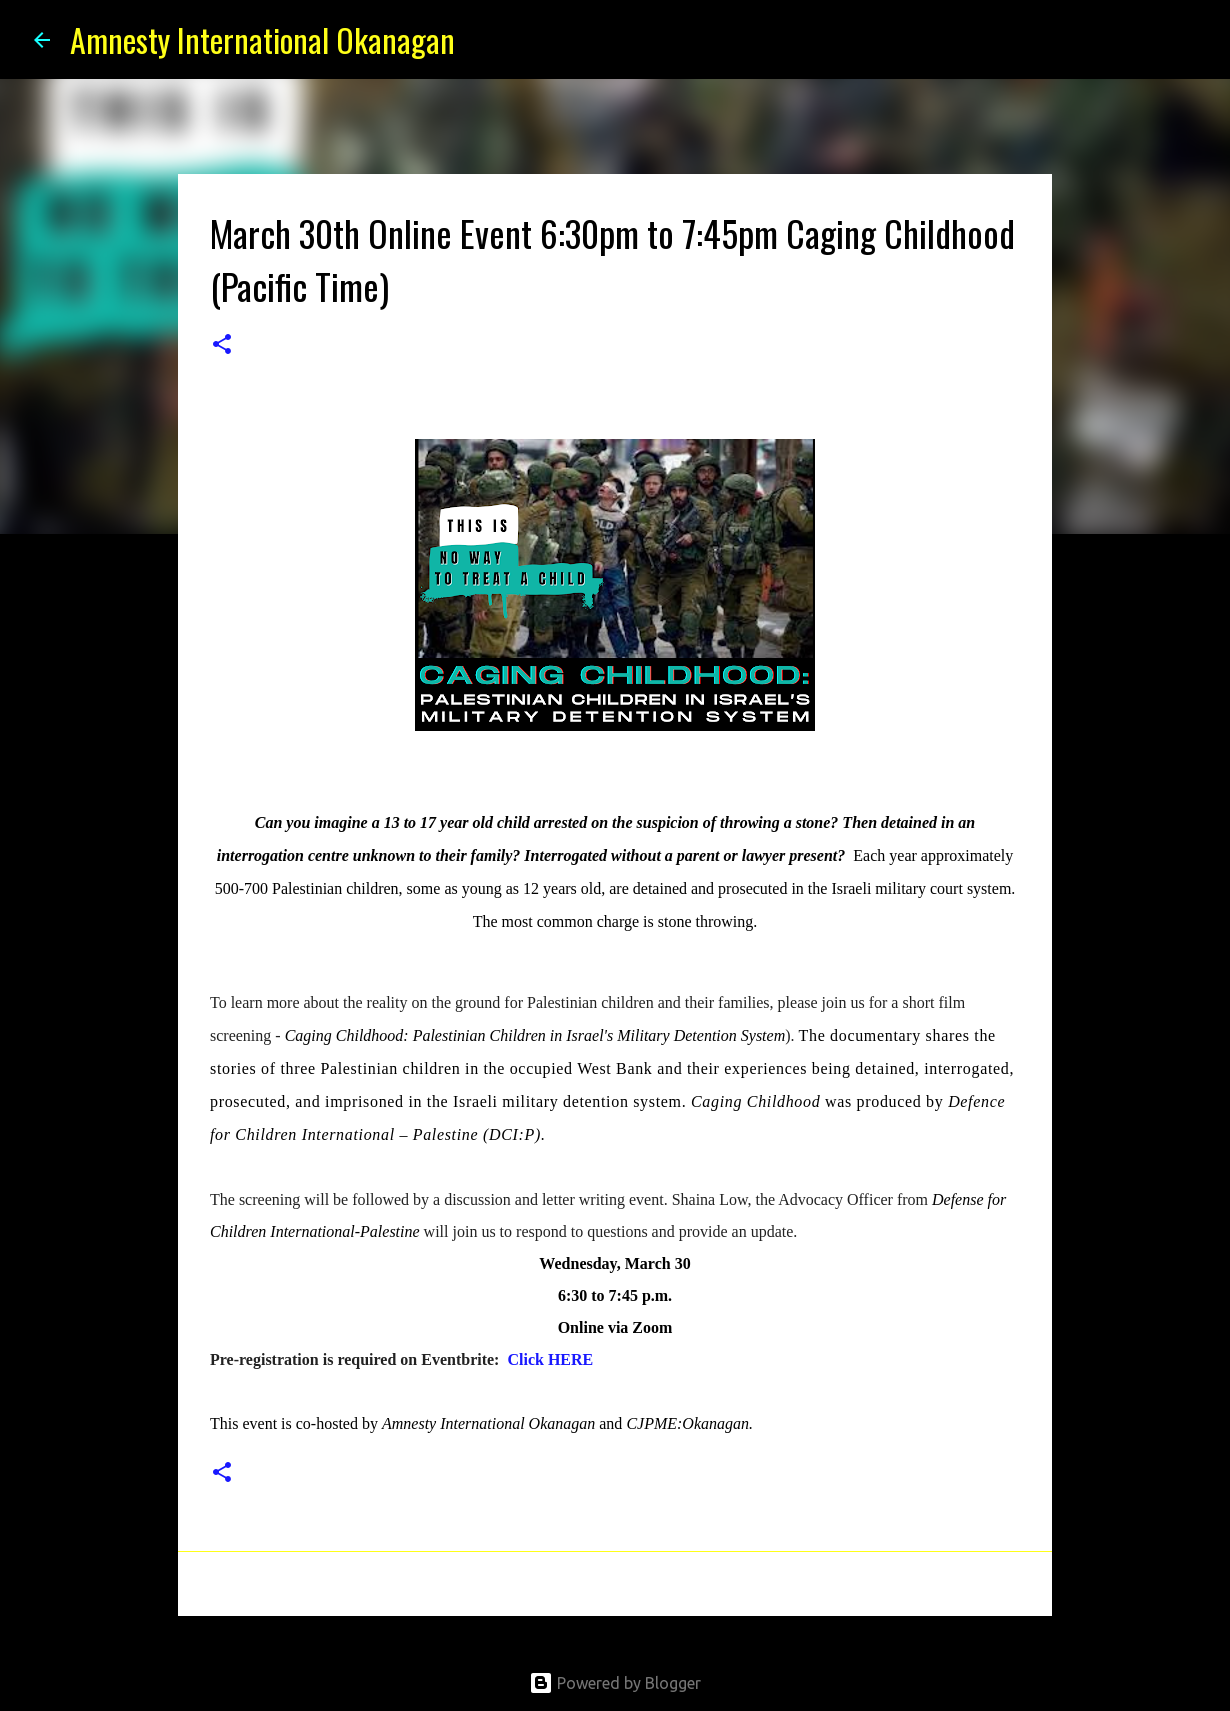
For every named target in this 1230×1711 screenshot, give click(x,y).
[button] (222, 345)
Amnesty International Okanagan (262, 39)
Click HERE (550, 1359)
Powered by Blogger (615, 1683)
